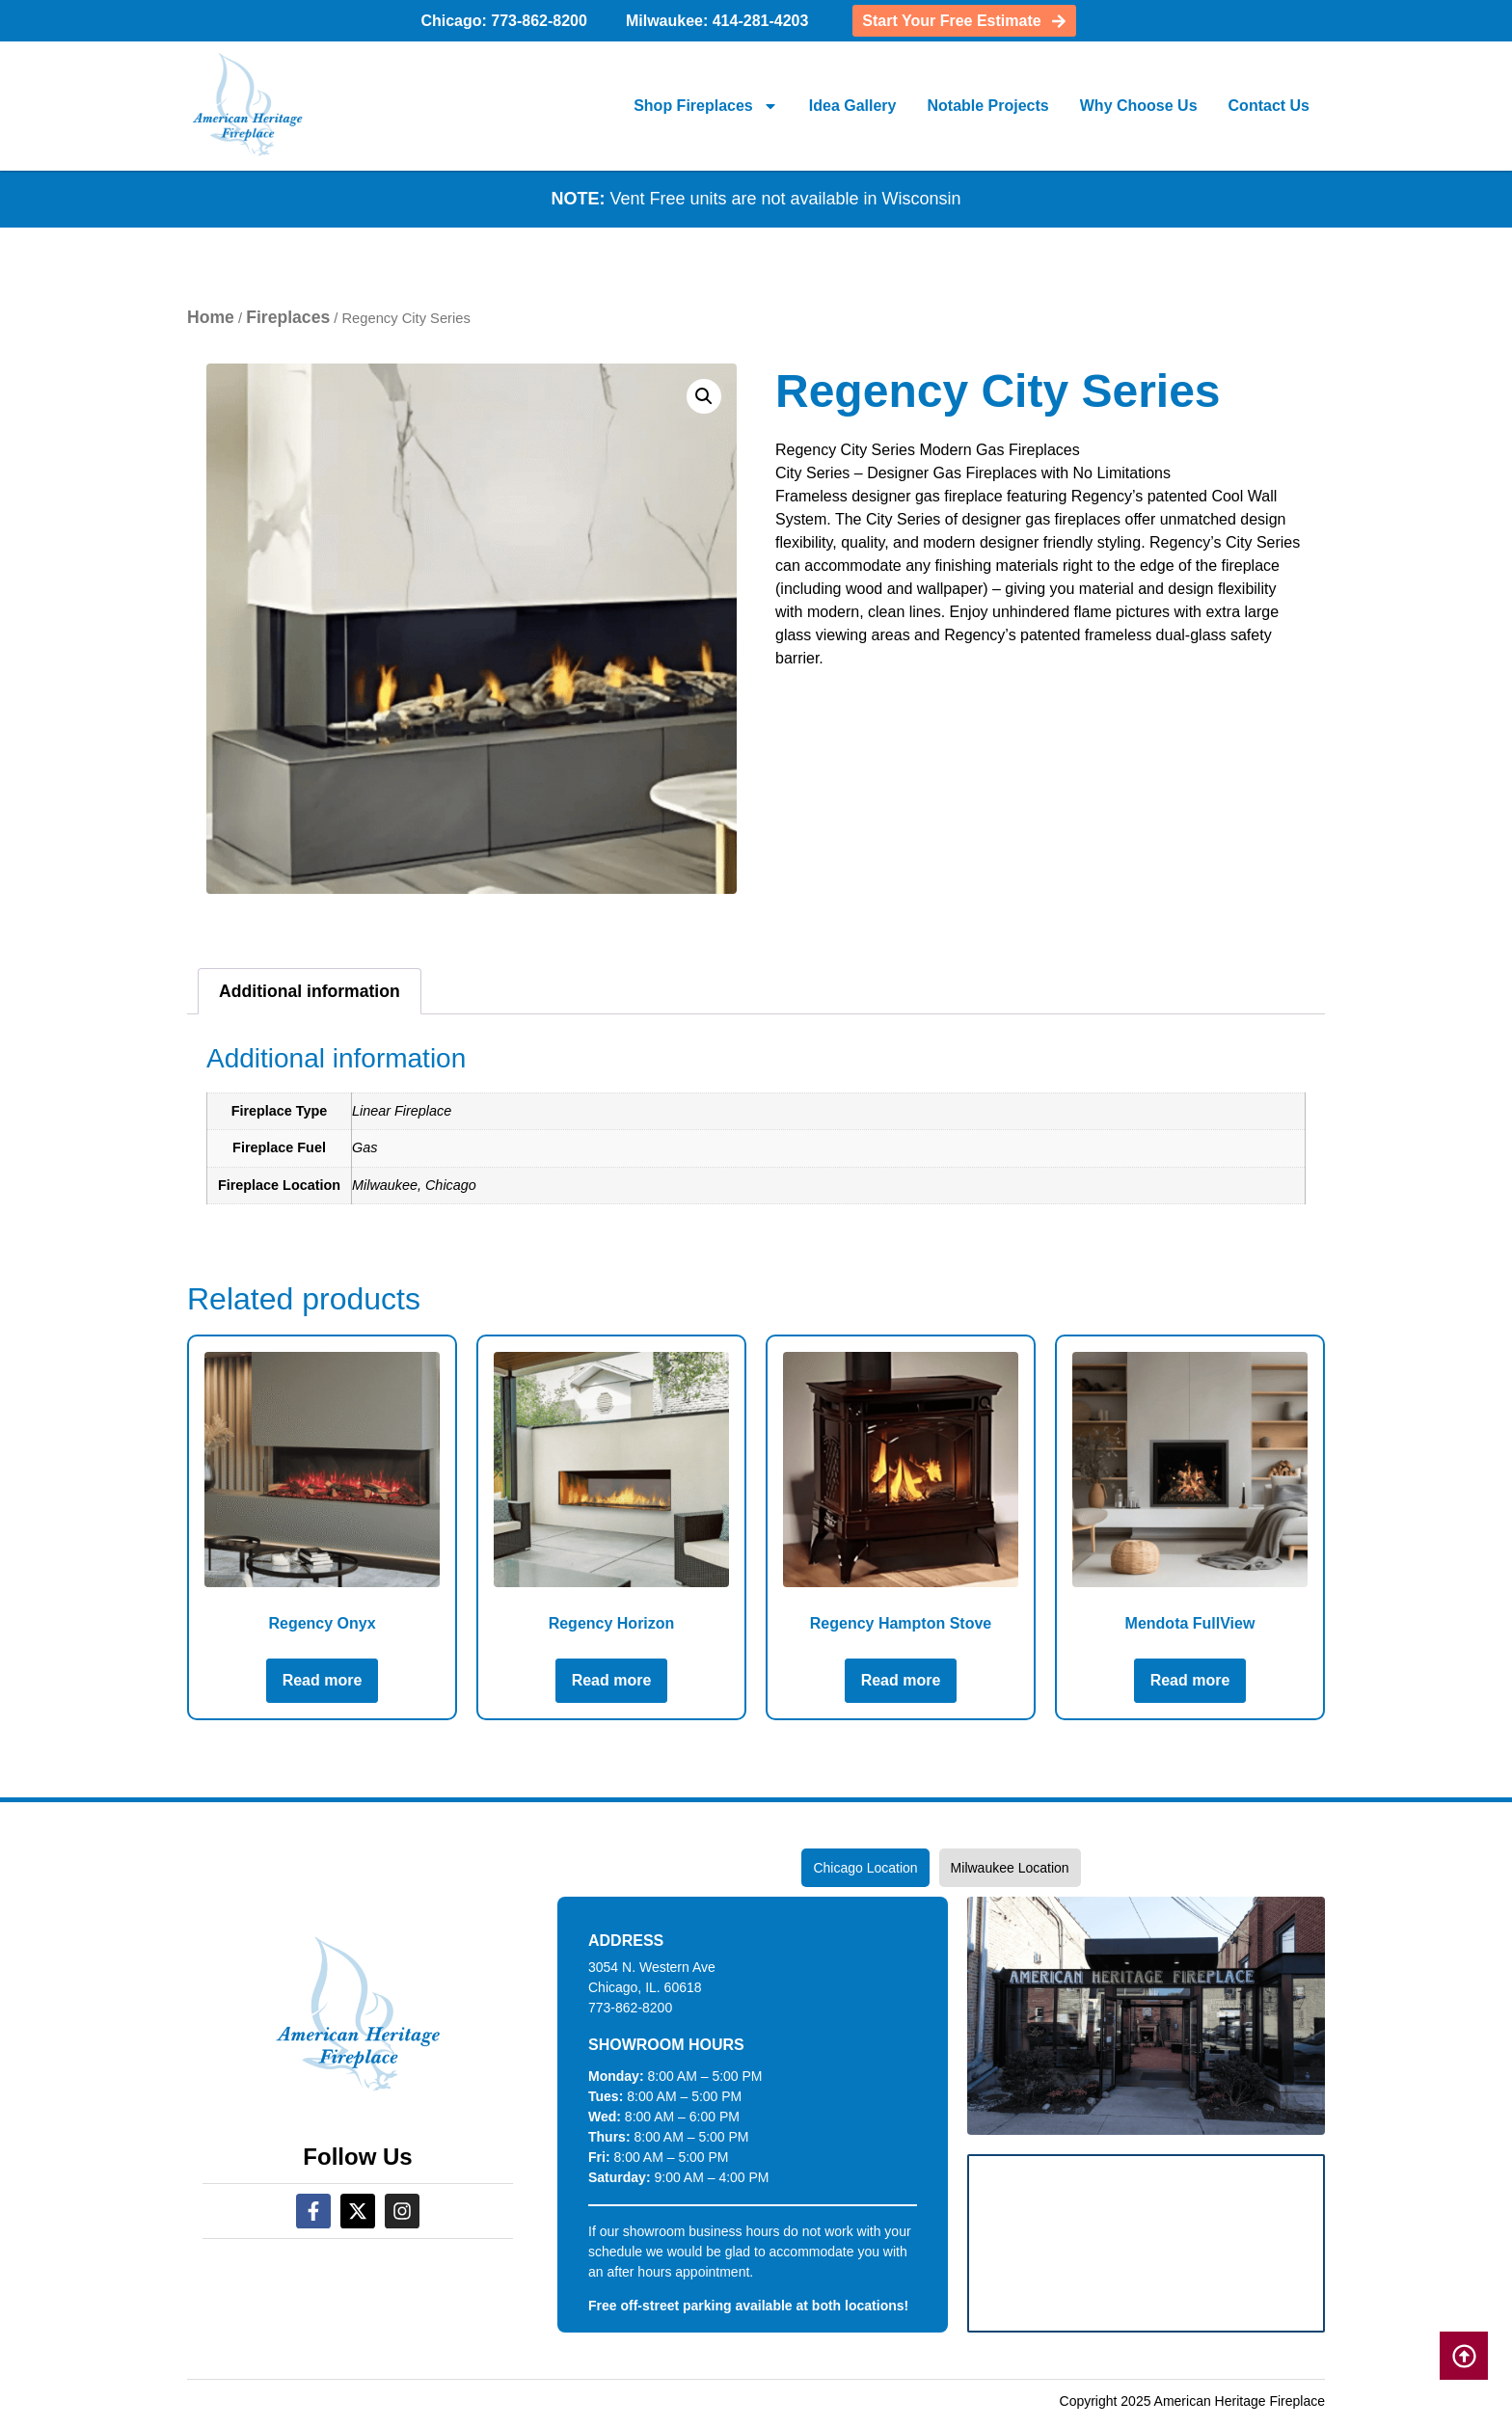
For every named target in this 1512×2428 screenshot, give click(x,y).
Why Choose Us (1139, 105)
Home (210, 317)
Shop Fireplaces (706, 106)
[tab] (865, 1867)
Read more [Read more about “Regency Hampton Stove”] (901, 1680)
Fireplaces (288, 317)
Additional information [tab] (309, 991)
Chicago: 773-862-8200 (503, 21)
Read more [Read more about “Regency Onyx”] (323, 1680)
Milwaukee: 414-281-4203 (717, 21)
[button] (704, 396)
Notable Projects (987, 105)
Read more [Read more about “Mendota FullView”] (1190, 1680)
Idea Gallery (853, 105)
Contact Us (1269, 105)
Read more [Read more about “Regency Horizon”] (612, 1680)
